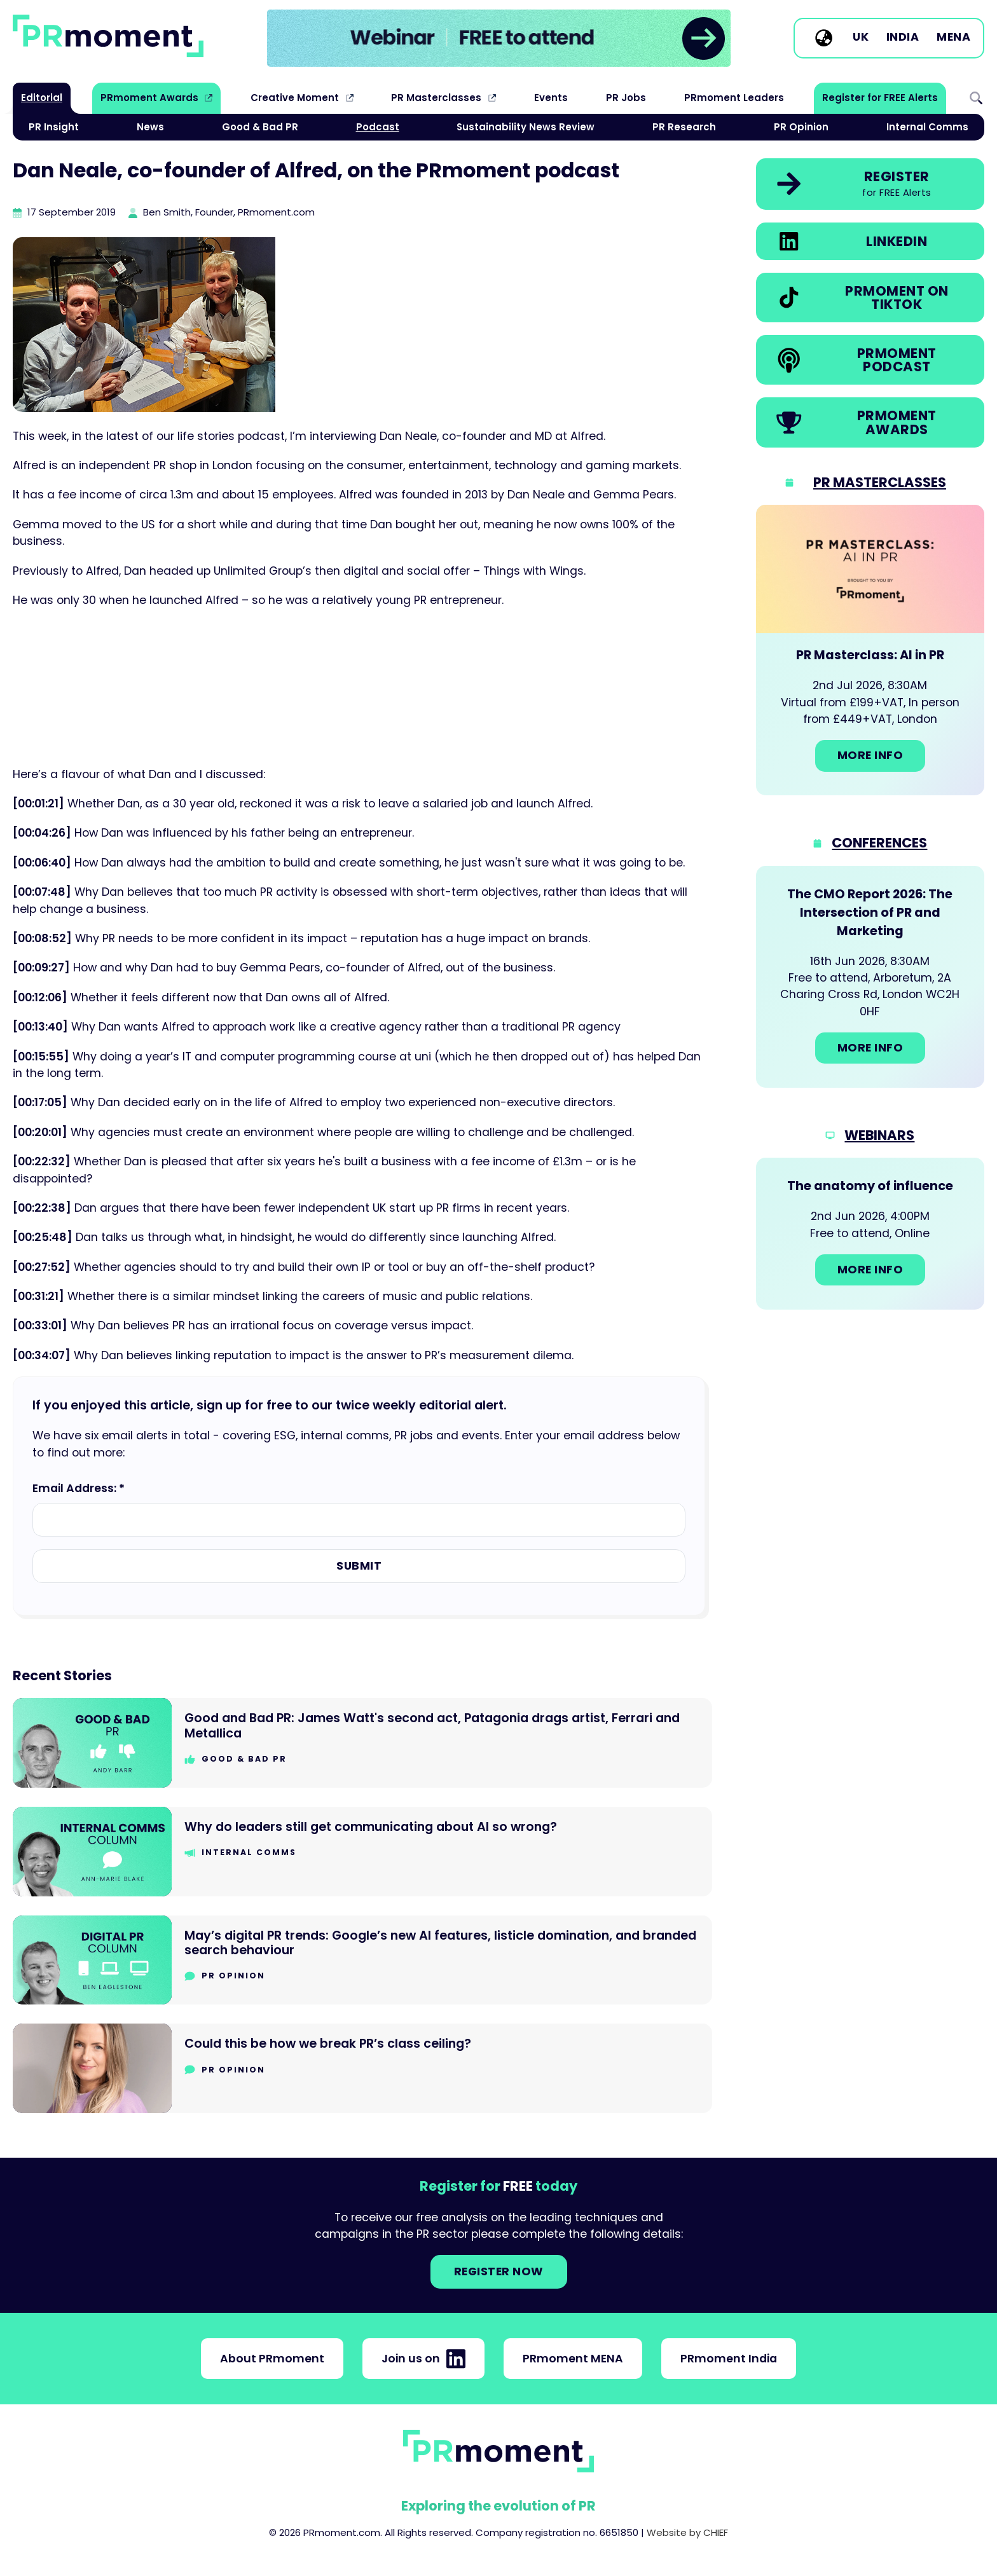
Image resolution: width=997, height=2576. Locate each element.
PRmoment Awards (149, 97)
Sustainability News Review (526, 127)
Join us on (423, 2358)
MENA (953, 38)
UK (861, 38)
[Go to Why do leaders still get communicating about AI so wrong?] (362, 1851)
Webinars (879, 1135)
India (902, 38)
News (150, 127)
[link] (499, 38)
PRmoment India (728, 2358)
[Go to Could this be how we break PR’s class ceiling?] (362, 2068)
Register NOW (499, 2271)
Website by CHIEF (687, 2532)
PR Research (684, 127)
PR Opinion (801, 127)
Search (976, 98)
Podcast (377, 127)
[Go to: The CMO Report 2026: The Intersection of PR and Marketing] (870, 977)
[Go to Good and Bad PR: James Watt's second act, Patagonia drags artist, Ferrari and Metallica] (362, 1743)
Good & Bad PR (260, 127)
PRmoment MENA (573, 2358)
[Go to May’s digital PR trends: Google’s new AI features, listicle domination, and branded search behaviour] (362, 1960)
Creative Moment (295, 97)
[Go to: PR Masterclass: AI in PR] (870, 650)
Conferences (879, 842)
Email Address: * (78, 1488)
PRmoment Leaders (734, 97)
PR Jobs (626, 97)
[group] (499, 38)
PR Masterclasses (436, 97)
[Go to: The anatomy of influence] (870, 1233)
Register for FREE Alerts (880, 97)
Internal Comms (927, 127)
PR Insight (54, 127)
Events (551, 97)
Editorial (41, 97)
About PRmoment (272, 2358)
